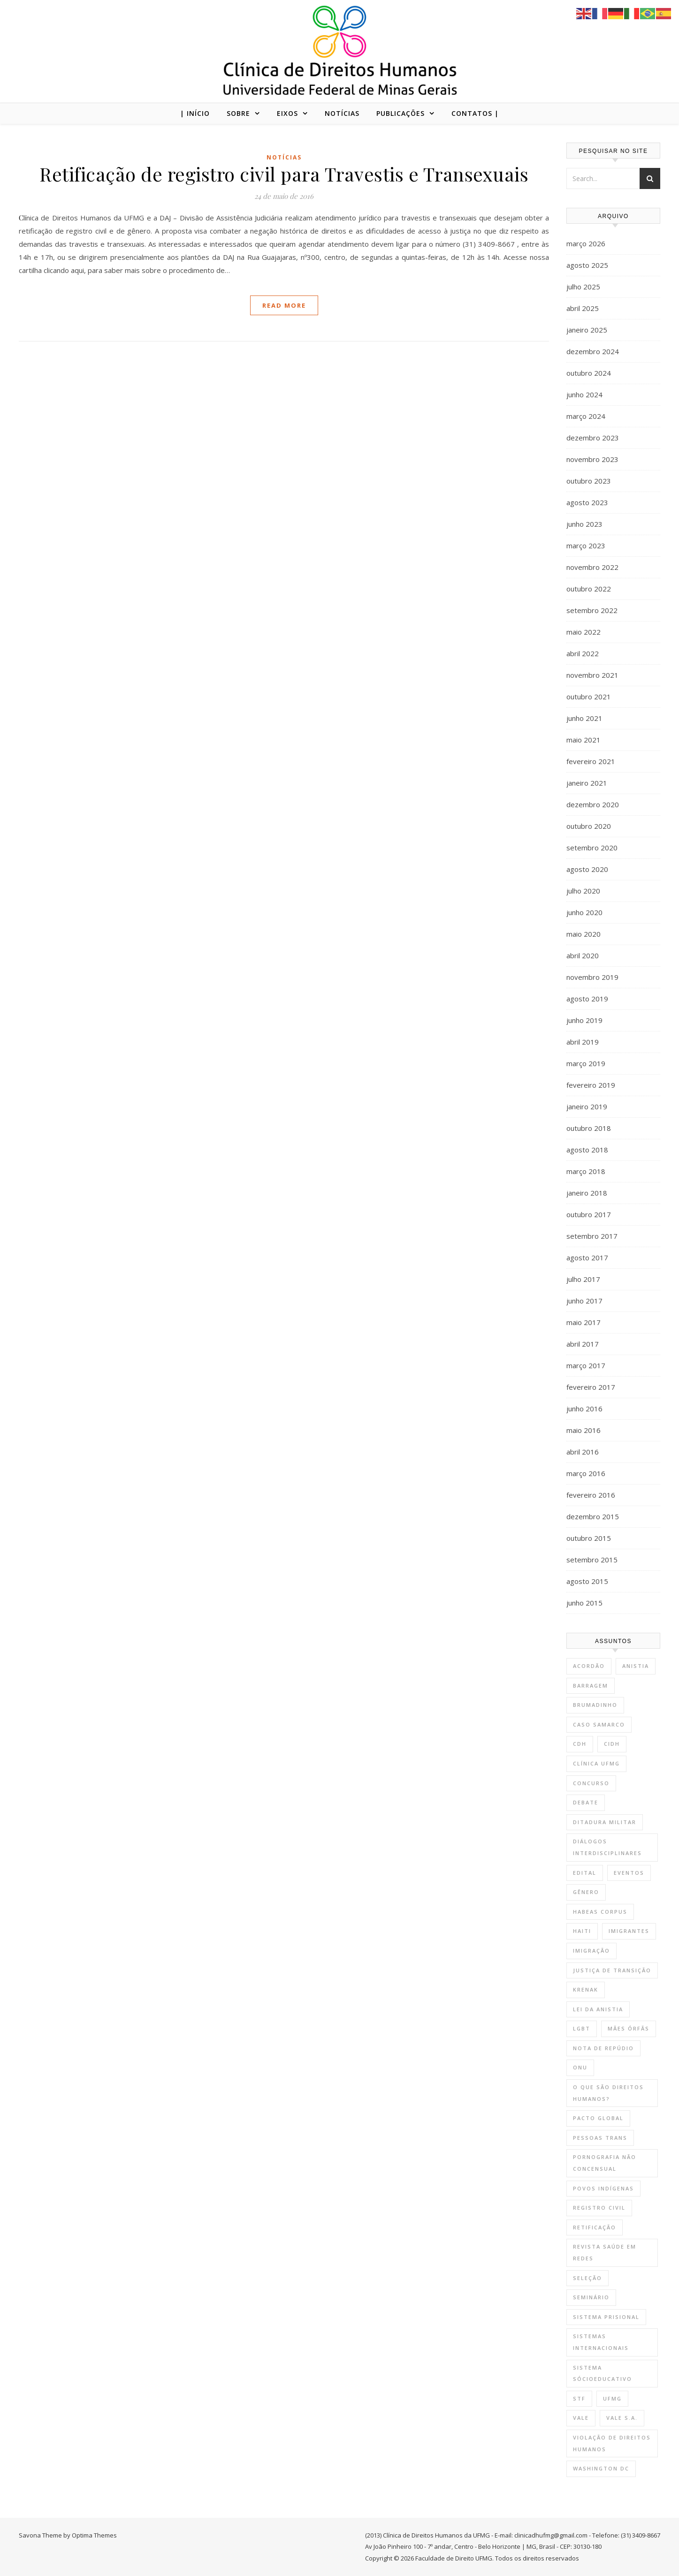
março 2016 (585, 1473)
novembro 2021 (592, 675)
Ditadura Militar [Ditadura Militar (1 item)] (604, 1822)
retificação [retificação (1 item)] (594, 2227)
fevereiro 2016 (590, 1495)
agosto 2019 (587, 998)
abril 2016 (582, 1451)
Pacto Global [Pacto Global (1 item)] (598, 2117)
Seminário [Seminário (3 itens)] (591, 2297)
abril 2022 (582, 653)
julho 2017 (583, 1279)
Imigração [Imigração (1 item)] (591, 1950)
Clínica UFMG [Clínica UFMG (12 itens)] (596, 1763)
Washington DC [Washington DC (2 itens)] (601, 2468)
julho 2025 (583, 286)
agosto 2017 (587, 1257)
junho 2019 (584, 1020)
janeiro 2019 (586, 1106)
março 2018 (585, 1171)
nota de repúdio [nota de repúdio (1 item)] (603, 2048)
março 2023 (585, 545)
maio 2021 (583, 739)
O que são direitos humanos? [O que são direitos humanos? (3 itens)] (608, 2093)
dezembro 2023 (592, 437)
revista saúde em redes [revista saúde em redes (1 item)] (604, 2252)
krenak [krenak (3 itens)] (585, 1989)
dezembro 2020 (592, 804)
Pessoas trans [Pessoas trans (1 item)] (600, 2137)
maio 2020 (583, 934)
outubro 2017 (588, 1214)
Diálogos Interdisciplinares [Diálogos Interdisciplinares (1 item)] (607, 1847)
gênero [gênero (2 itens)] (586, 1891)
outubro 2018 (588, 1128)
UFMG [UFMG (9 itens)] (612, 2398)
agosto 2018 (587, 1149)
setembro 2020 (592, 847)
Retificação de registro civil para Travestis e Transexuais (283, 173)
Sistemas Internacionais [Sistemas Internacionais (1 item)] (601, 2342)
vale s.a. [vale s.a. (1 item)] (622, 2417)
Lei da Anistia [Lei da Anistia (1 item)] (598, 2009)
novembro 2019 (592, 977)
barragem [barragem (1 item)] (590, 1685)
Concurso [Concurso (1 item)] (591, 1783)
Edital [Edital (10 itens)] (584, 1872)
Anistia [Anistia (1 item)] (635, 1665)
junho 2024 (584, 394)
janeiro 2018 (586, 1192)
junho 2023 (584, 524)
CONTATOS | (475, 113)
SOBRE (238, 113)
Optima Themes (94, 2535)
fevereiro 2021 (590, 761)
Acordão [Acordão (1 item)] (589, 1665)
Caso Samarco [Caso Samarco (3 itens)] (599, 1724)
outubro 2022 (588, 588)
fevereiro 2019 (590, 1085)
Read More (284, 305)
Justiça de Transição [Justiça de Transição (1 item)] (612, 1970)
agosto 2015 (587, 1581)
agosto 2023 (587, 502)
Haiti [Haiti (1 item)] (582, 1930)
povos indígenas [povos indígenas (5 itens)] (603, 2188)
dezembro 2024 (592, 351)
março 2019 (585, 1063)
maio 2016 (583, 1430)
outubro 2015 (588, 1538)
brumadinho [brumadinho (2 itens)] (595, 1704)
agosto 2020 (587, 869)
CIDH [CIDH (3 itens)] (612, 1743)
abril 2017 (582, 1344)
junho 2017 (584, 1300)
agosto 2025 (587, 265)
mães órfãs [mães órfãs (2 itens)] (628, 2028)
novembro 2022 (592, 567)
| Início (195, 113)
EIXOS (287, 113)
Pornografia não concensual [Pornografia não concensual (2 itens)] (604, 2162)
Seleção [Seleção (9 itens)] (587, 2277)
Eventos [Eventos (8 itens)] (629, 1872)
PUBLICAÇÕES (400, 113)
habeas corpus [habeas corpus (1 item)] (600, 1911)
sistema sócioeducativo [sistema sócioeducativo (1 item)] (602, 2373)
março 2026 (585, 243)
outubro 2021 (588, 696)
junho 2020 (584, 912)
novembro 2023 (592, 459)
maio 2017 (583, 1322)
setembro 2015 (592, 1559)
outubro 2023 (588, 480)
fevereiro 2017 (590, 1387)
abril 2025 (582, 308)
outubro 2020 (588, 826)
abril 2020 (582, 955)
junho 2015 (584, 1602)
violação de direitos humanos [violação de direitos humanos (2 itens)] (612, 2443)
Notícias (284, 157)
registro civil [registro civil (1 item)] (599, 2207)
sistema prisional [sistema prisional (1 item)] (606, 2316)
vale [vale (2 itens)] (581, 2417)
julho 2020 (583, 890)
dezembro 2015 (592, 1516)
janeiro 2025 (586, 329)
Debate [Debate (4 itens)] (585, 1802)
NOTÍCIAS (342, 113)
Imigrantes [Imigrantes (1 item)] (629, 1930)
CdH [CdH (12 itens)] (580, 1743)
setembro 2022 (592, 610)
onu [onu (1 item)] (580, 2067)
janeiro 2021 (586, 783)
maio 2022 (583, 631)
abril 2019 (582, 1041)
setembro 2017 (592, 1236)
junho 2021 (584, 718)
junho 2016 (584, 1408)
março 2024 (585, 416)
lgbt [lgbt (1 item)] (581, 2028)
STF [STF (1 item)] (579, 2398)
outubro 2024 (588, 373)
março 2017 (585, 1365)
